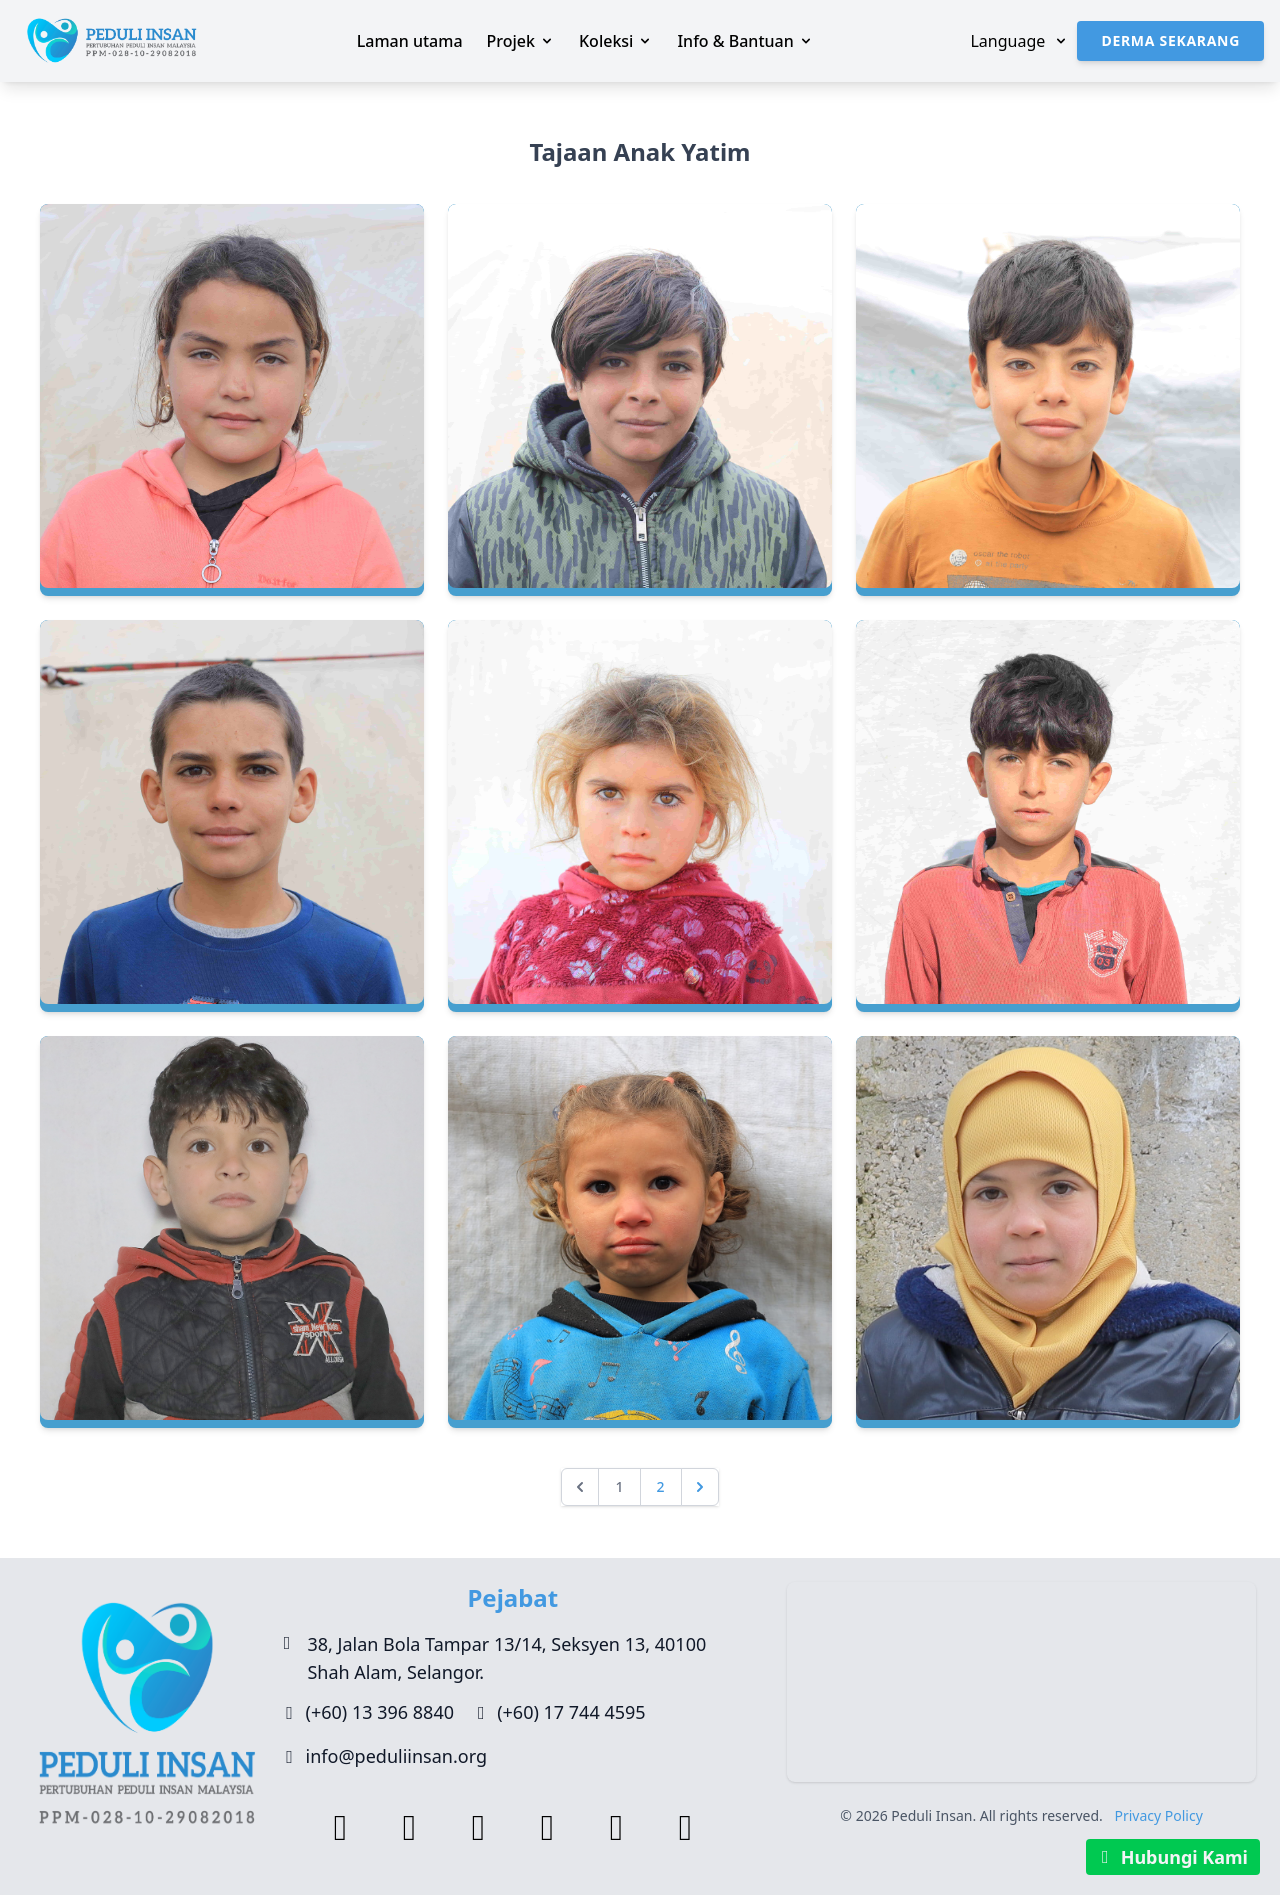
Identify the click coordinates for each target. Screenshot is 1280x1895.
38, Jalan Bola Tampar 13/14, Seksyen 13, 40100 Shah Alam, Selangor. (506, 1658)
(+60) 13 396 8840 (380, 1712)
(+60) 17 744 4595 (571, 1712)
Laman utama (410, 41)
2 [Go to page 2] (661, 1486)
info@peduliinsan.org (396, 1756)
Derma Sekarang (1170, 40)
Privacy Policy (1158, 1815)
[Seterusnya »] (700, 1487)
